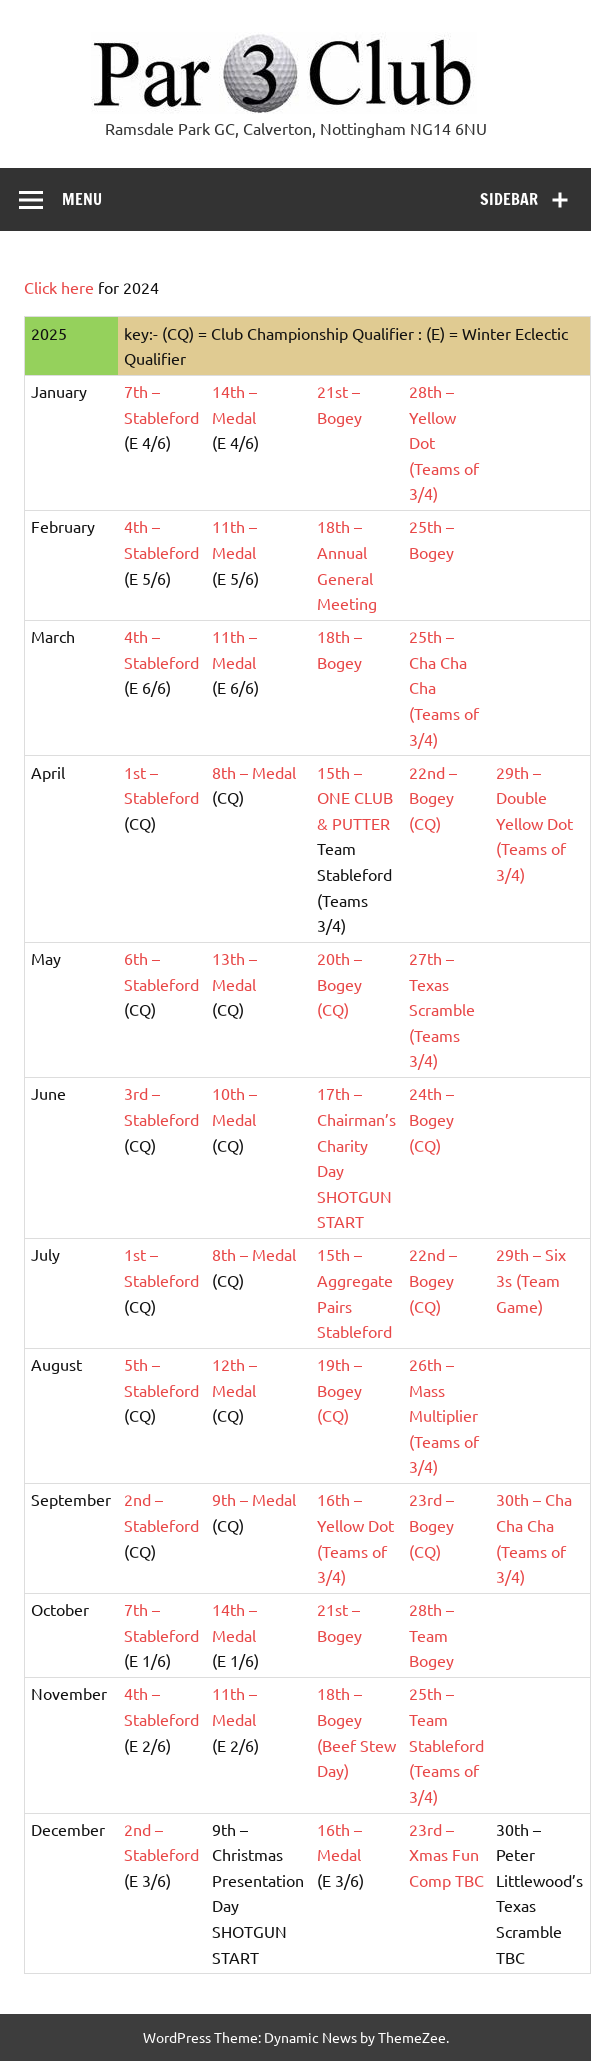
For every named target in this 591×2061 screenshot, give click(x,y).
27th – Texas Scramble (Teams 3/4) (442, 1009)
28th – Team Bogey (431, 1634)
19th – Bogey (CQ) (339, 1389)
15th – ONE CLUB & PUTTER (355, 797)
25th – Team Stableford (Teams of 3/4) (446, 1744)
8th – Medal (254, 772)
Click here (59, 287)
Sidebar (509, 199)
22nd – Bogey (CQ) (433, 797)
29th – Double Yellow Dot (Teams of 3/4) (534, 823)
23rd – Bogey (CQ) (431, 1524)
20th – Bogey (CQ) (339, 983)
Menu (82, 199)
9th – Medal (254, 1499)
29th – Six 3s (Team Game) (531, 1279)
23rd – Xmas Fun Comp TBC (446, 1854)
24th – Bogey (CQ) (431, 1118)
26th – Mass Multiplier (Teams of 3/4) (444, 1415)
